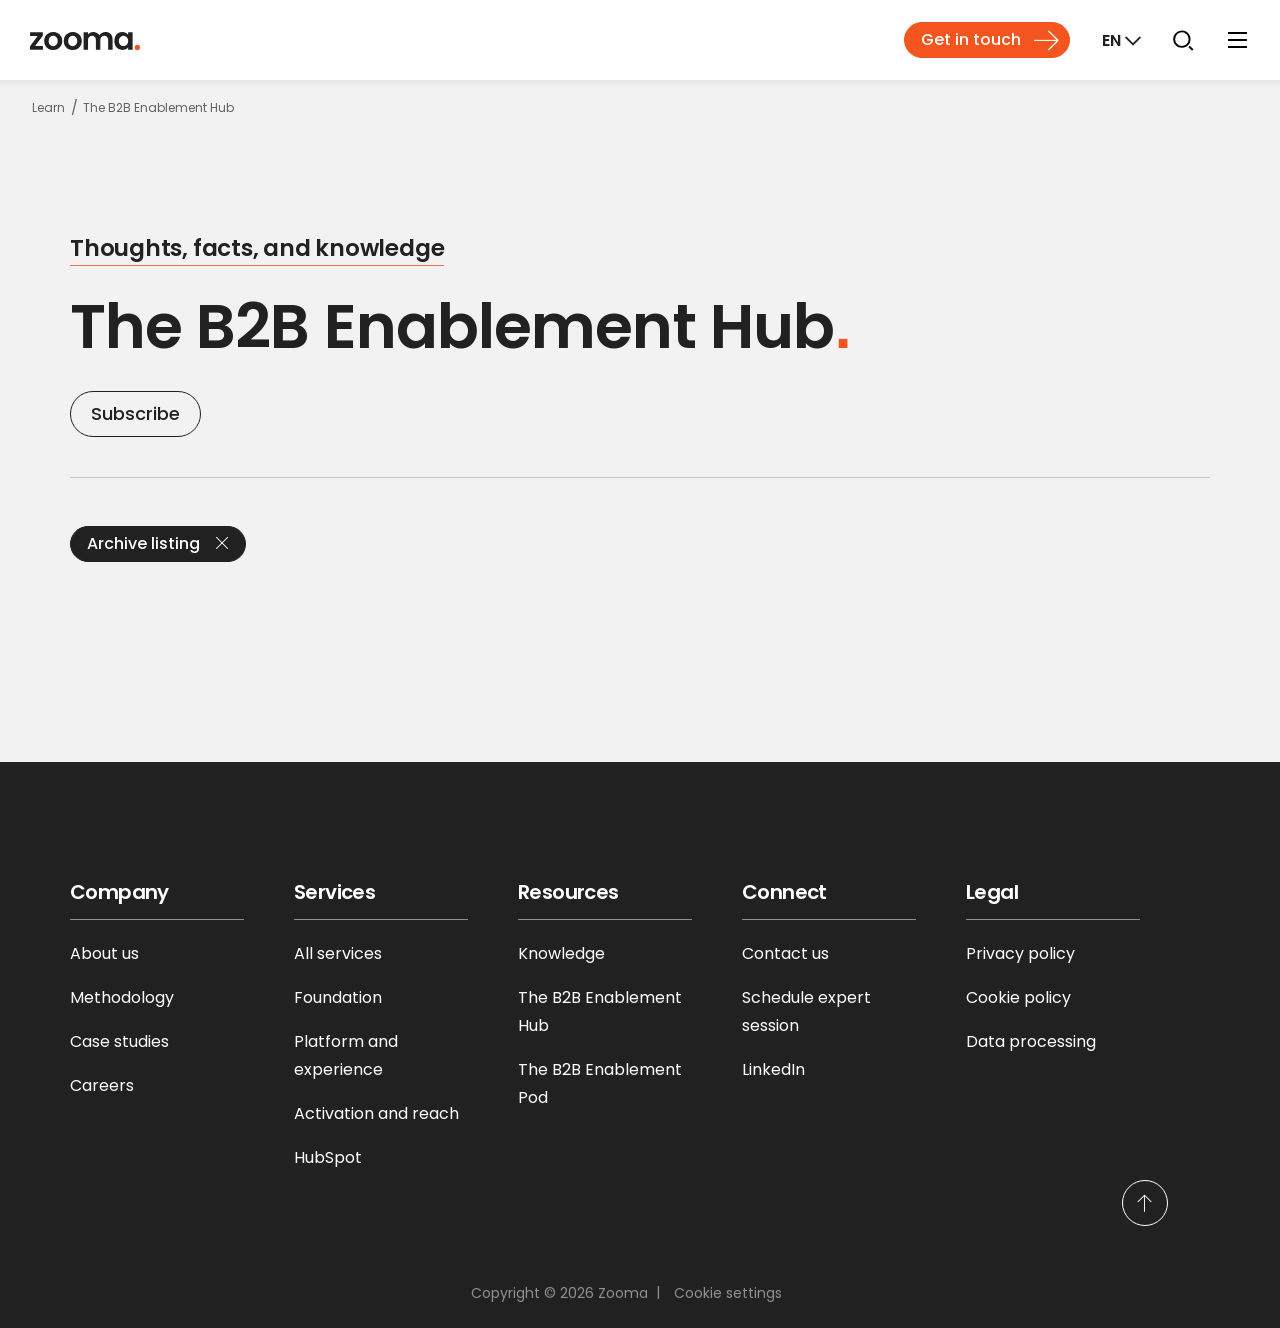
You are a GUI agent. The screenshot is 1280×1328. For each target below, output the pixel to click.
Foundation (338, 997)
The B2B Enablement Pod (600, 1083)
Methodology (122, 997)
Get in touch (971, 39)
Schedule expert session (806, 1011)
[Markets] (1119, 40)
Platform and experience (346, 1055)
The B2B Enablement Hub (600, 1011)
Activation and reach (376, 1113)
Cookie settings (728, 1293)
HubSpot (328, 1157)
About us (104, 953)
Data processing (1031, 1041)
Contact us (785, 953)
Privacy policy (1020, 953)
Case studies (119, 1041)
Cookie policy (1018, 997)
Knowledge (561, 953)
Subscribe (135, 413)
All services (338, 953)
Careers (102, 1085)
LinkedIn (773, 1069)
